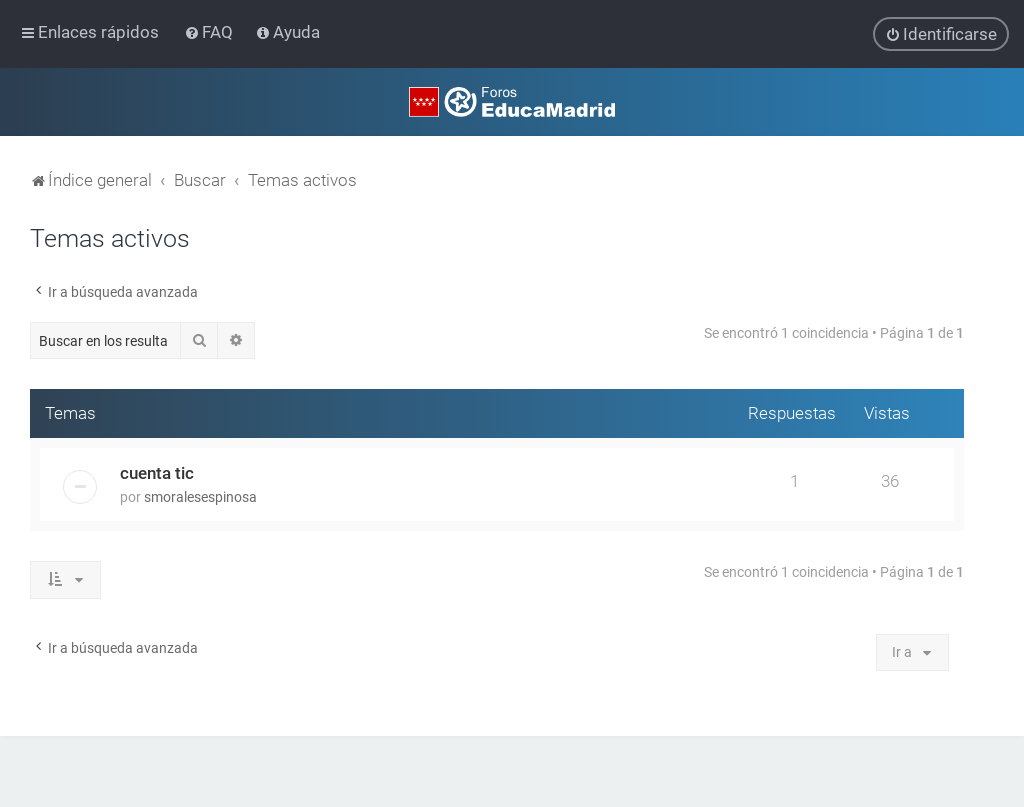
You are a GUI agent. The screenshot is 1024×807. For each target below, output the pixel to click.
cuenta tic (157, 472)
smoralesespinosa (200, 496)
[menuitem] (210, 32)
